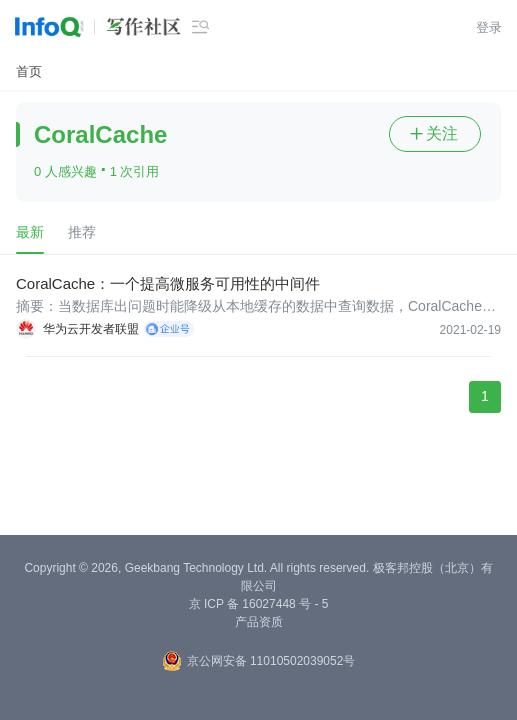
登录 (489, 27)
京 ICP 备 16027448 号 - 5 (259, 604)
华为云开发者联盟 (91, 329)
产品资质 (259, 622)
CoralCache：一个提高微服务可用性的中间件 (168, 283)
